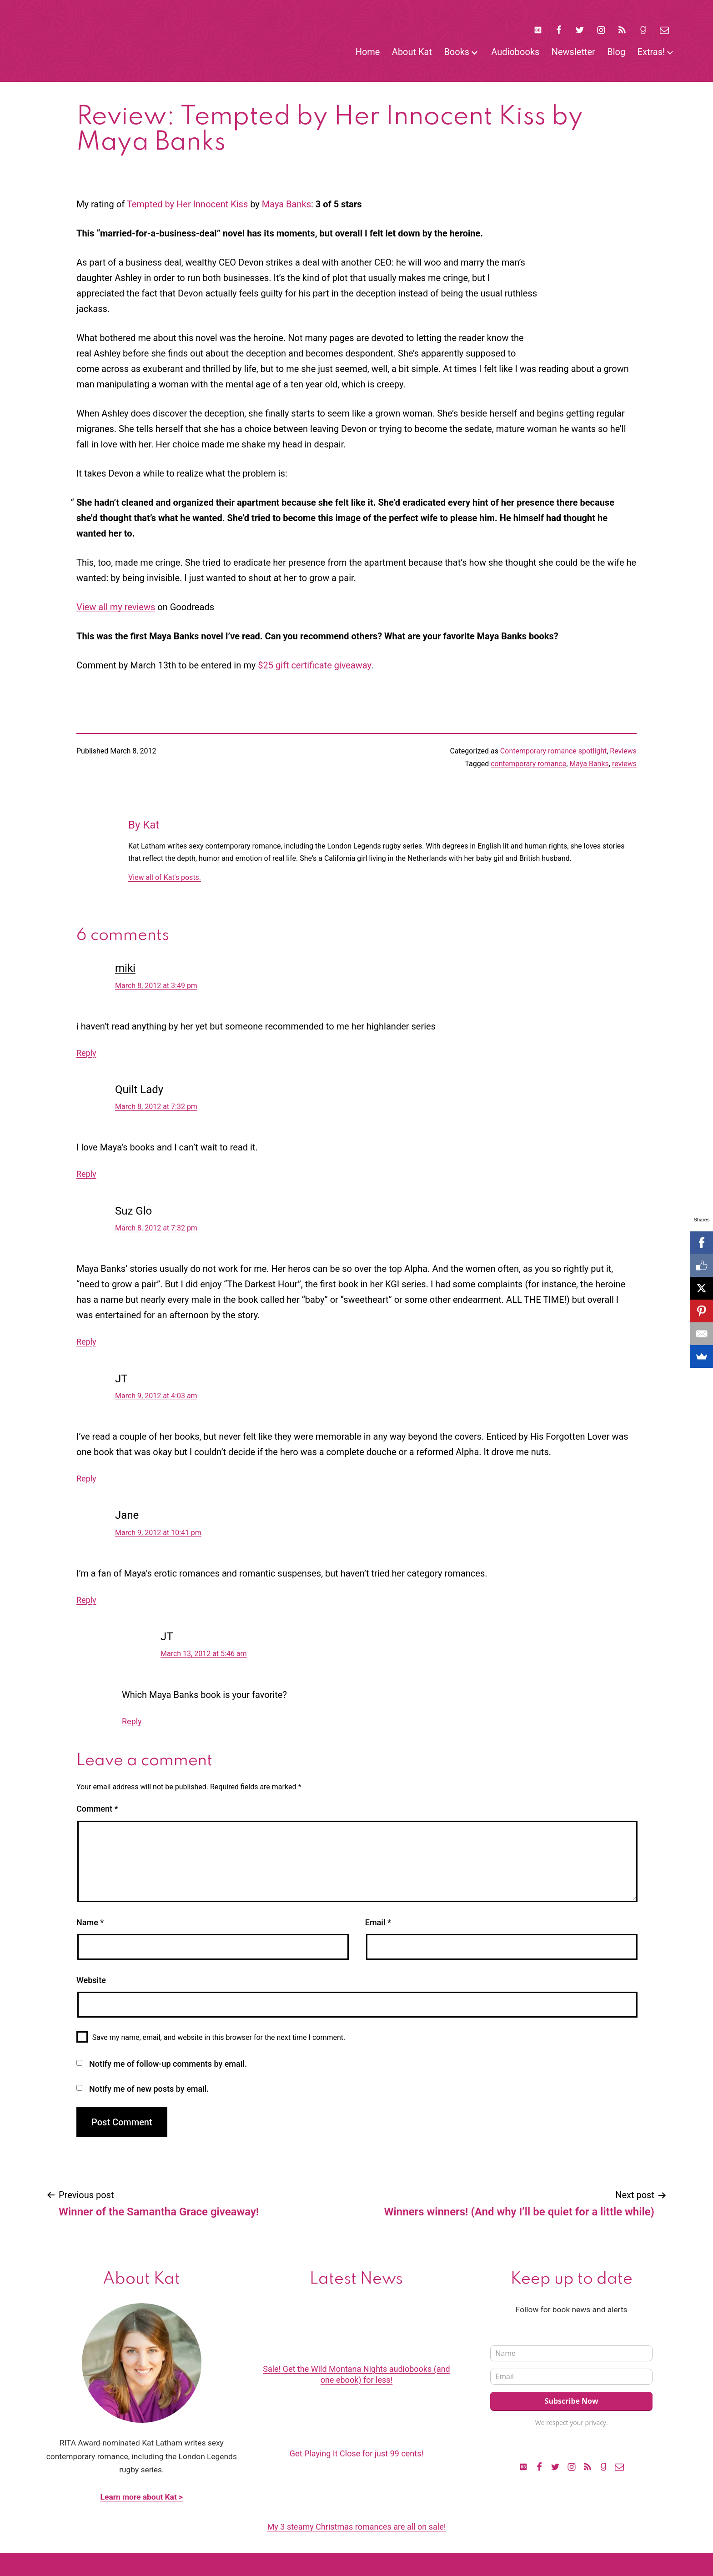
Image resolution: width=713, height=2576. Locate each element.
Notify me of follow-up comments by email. (168, 2064)
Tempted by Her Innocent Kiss (187, 204)
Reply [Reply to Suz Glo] (86, 1341)
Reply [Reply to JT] (86, 1478)
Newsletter (573, 51)
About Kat (412, 51)
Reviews (623, 751)
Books (456, 51)
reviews (624, 763)
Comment (97, 1808)
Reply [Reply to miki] (86, 1053)
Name (90, 1922)
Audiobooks (515, 51)
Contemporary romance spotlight (553, 751)
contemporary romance (528, 763)
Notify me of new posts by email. (149, 2089)
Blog (616, 51)
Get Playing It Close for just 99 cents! (356, 2453)
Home (368, 51)
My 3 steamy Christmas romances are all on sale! (356, 2526)
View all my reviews (115, 607)
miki (125, 968)
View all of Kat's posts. (164, 877)
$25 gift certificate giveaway (314, 665)
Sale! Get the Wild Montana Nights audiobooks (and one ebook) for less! (356, 2374)
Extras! (651, 51)
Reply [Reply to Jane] (86, 1600)
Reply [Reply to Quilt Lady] (86, 1174)
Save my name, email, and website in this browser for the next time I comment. (219, 2037)
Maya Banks (286, 204)
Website (91, 1980)
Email (378, 1922)
